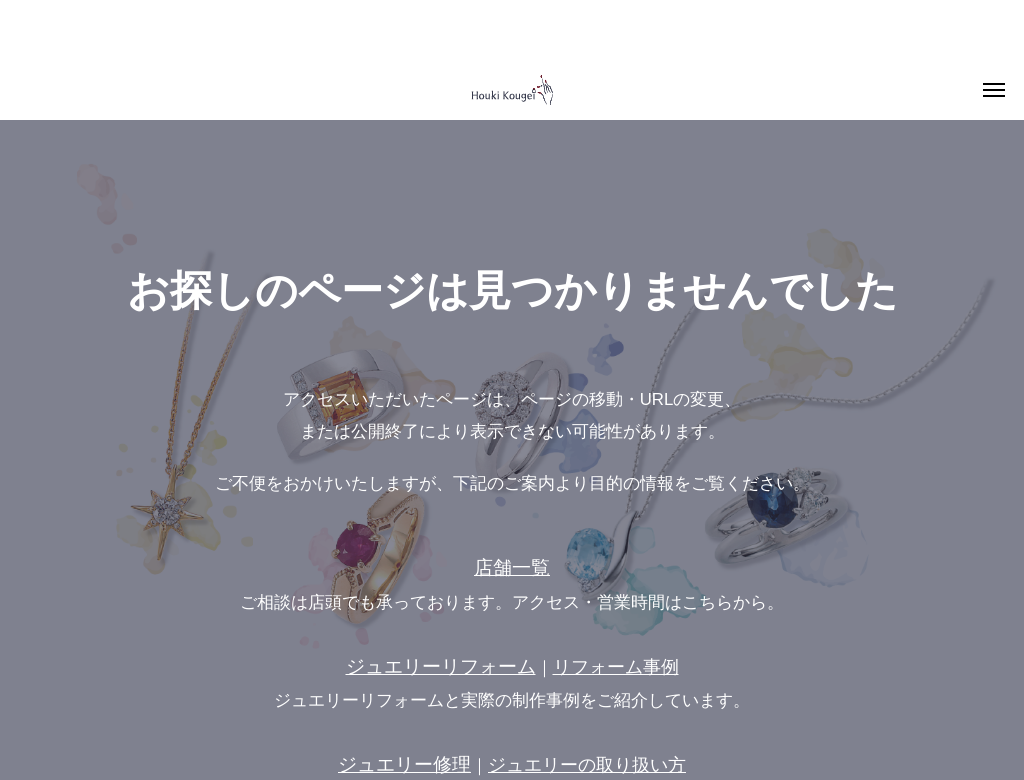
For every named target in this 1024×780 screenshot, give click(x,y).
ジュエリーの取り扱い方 (587, 765)
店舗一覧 (512, 567)
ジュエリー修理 (404, 764)
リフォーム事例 (616, 667)
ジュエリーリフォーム (441, 666)
